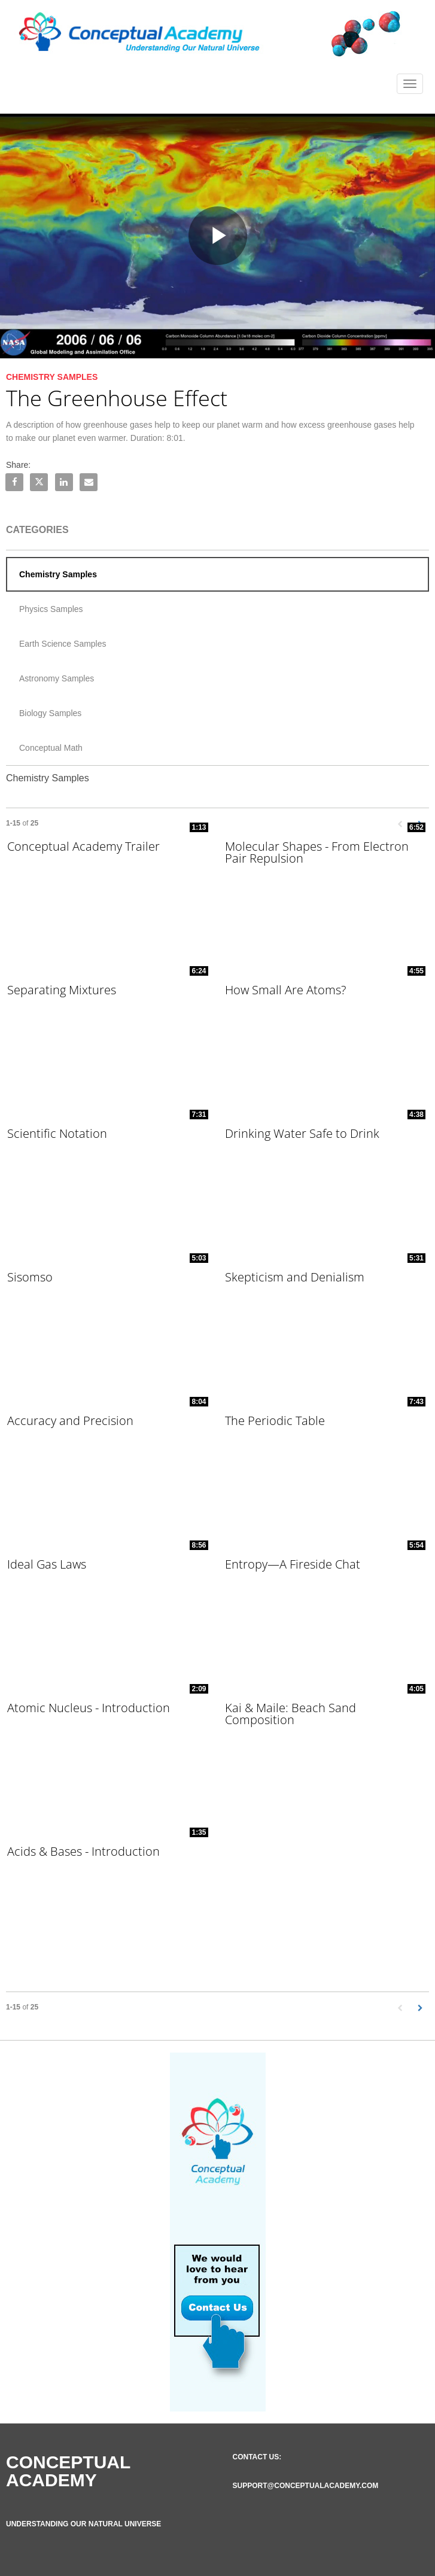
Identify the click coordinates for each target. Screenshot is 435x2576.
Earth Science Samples (63, 643)
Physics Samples (51, 609)
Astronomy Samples (56, 678)
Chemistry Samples (58, 574)
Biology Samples (50, 713)
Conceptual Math (51, 748)
